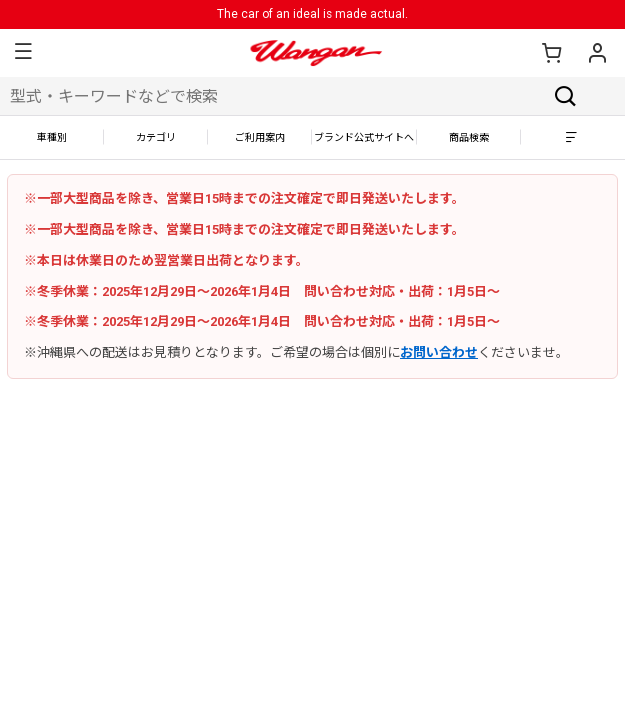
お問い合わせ (439, 352)
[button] (23, 53)
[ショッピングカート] (551, 53)
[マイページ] (597, 53)
